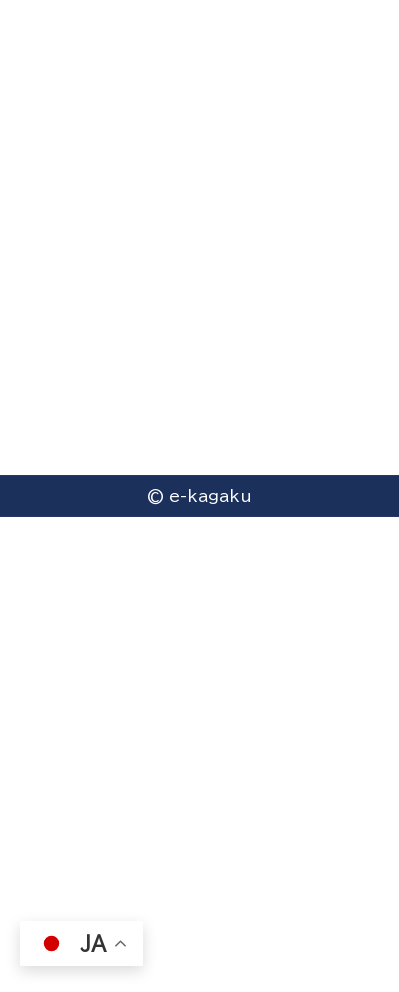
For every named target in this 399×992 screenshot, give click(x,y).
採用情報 (54, 820)
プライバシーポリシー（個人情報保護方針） (167, 781)
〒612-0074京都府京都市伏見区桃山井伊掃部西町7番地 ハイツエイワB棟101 (194, 623)
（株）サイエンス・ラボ (93, 898)
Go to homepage (200, 261)
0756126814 (115, 688)
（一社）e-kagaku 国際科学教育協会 (154, 859)
